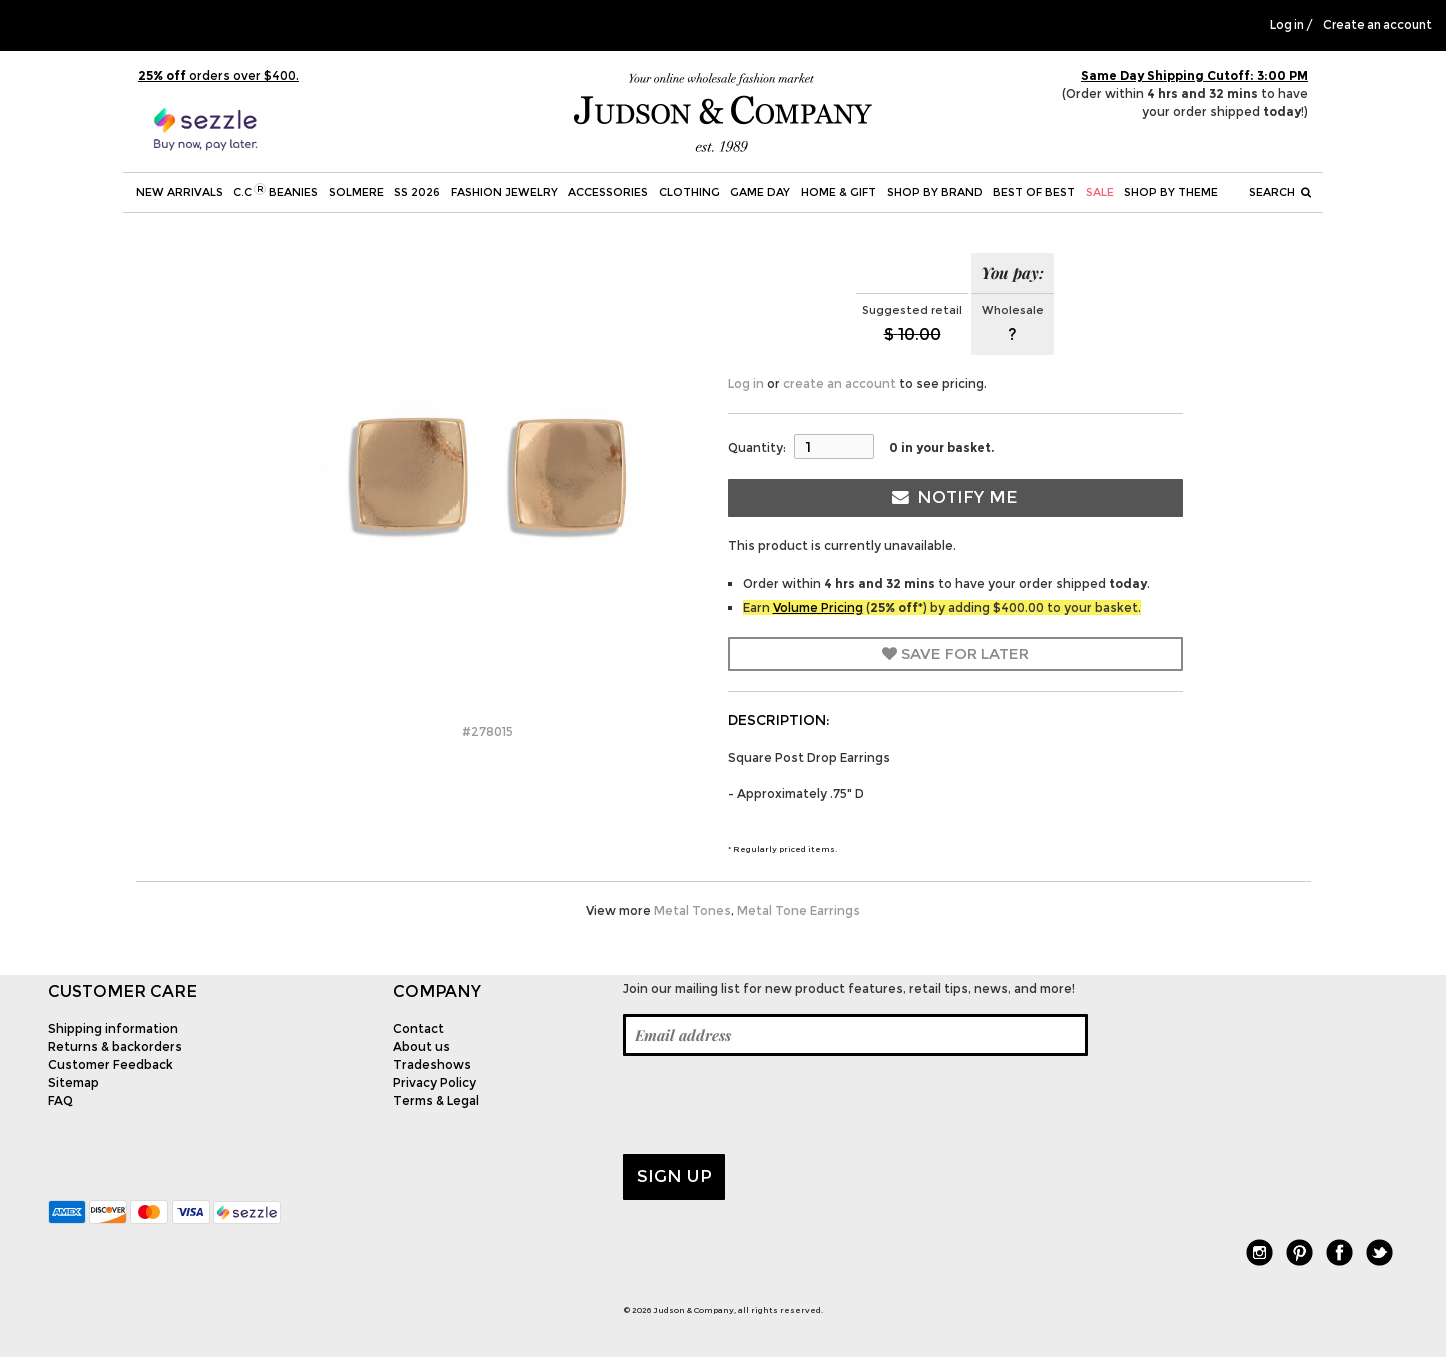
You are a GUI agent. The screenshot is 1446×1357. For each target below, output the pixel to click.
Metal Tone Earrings (798, 910)
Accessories (608, 192)
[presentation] (775, 1105)
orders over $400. (218, 75)
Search (1280, 192)
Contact (418, 1028)
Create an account (1377, 25)
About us (421, 1046)
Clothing (689, 192)
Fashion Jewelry (504, 192)
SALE (1100, 192)
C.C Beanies (275, 191)
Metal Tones (692, 910)
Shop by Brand (935, 192)
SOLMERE (356, 192)
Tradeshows (432, 1064)
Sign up (674, 1176)
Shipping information (113, 1028)
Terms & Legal (436, 1100)
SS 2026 (417, 192)
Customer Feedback (110, 1064)
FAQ (60, 1100)
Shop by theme (1171, 192)
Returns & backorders (115, 1046)
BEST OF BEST (1034, 192)
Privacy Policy (434, 1082)
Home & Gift (838, 192)
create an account (839, 383)
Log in (1287, 25)
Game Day (760, 192)
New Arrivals (179, 192)
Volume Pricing (818, 607)
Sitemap (73, 1082)
